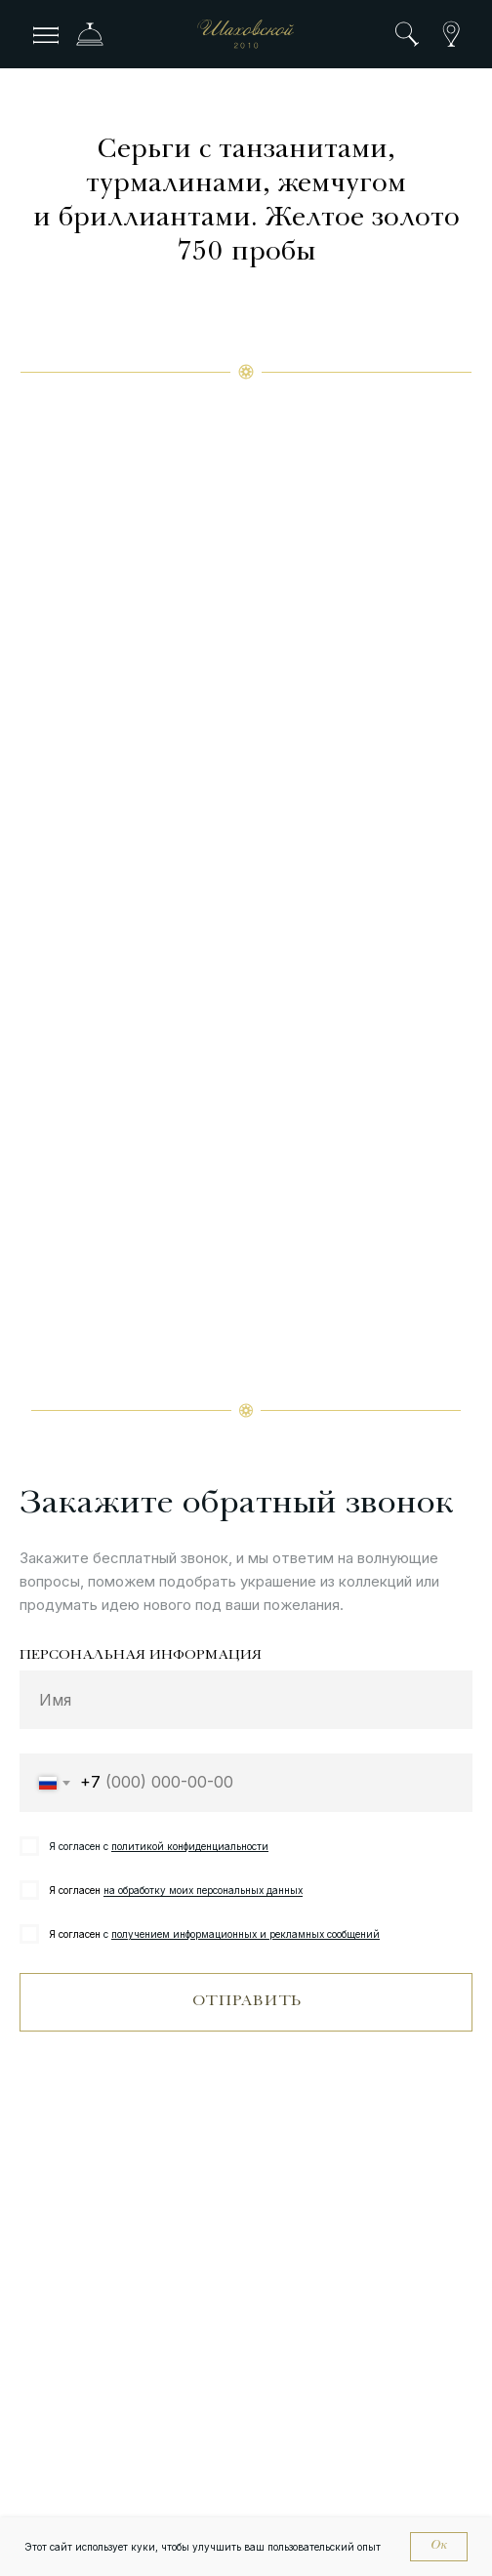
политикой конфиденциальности (189, 1846)
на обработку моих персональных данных (203, 1890)
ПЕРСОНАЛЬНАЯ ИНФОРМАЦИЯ (141, 1656)
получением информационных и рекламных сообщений (245, 1934)
